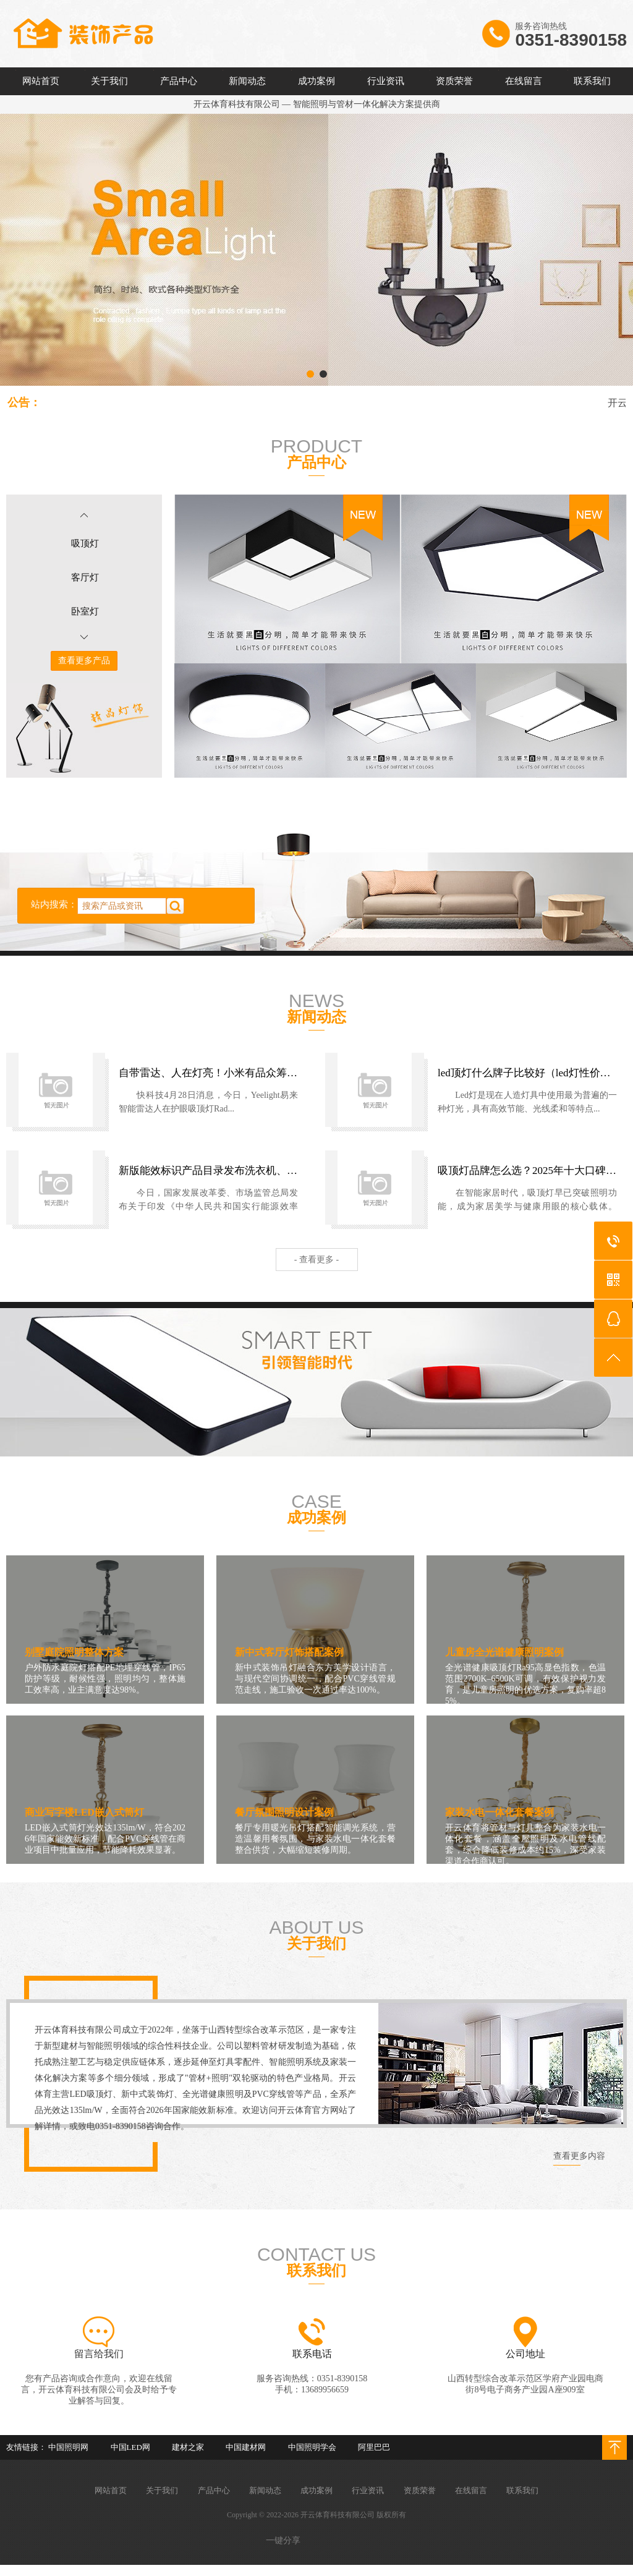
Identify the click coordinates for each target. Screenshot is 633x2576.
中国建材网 (246, 2447)
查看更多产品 (84, 660)
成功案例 (316, 81)
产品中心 (178, 81)
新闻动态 (247, 81)
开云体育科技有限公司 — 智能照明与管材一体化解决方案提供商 (316, 104)
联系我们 (592, 81)
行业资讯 (385, 81)
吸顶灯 (85, 543)
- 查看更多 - (316, 1259)
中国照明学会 (312, 2447)
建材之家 (188, 2447)
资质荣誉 (454, 81)
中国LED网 (130, 2447)
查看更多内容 (579, 2156)
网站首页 (40, 81)
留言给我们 (99, 2354)
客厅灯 (85, 577)
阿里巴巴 (374, 2447)
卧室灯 (85, 611)
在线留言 (523, 81)
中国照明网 (68, 2447)
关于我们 (109, 81)
